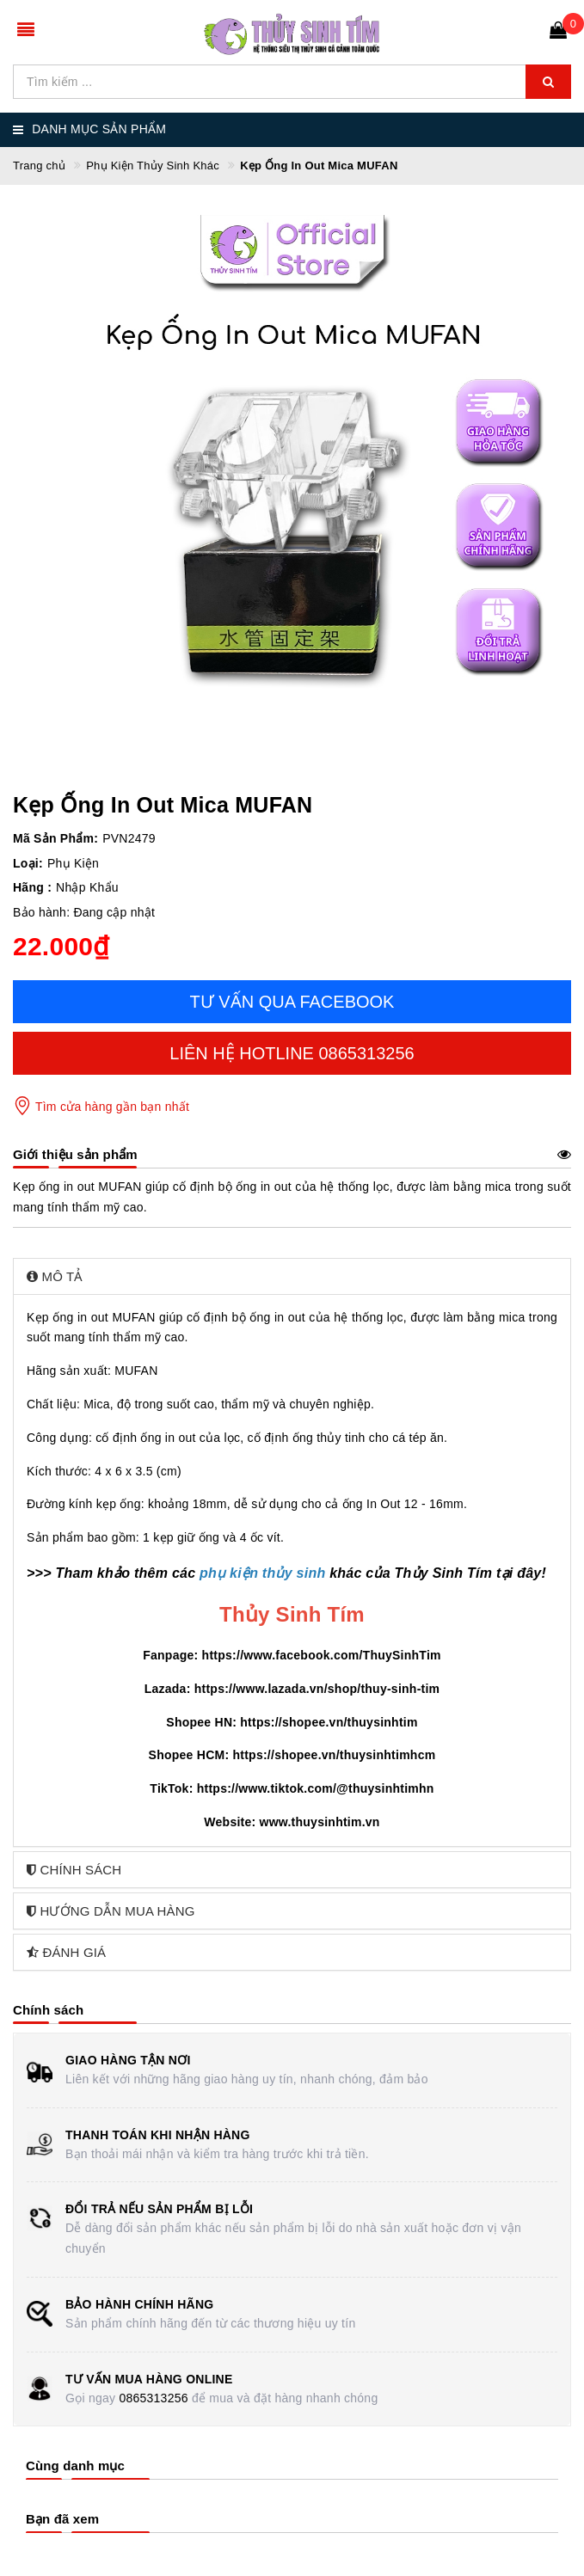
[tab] (292, 1276)
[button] (292, 1276)
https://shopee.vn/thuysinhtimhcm (333, 1755)
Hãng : (32, 887)
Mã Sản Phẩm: (55, 838)
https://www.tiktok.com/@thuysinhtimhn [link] (315, 1788)
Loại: (28, 863)
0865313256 (153, 2398)
